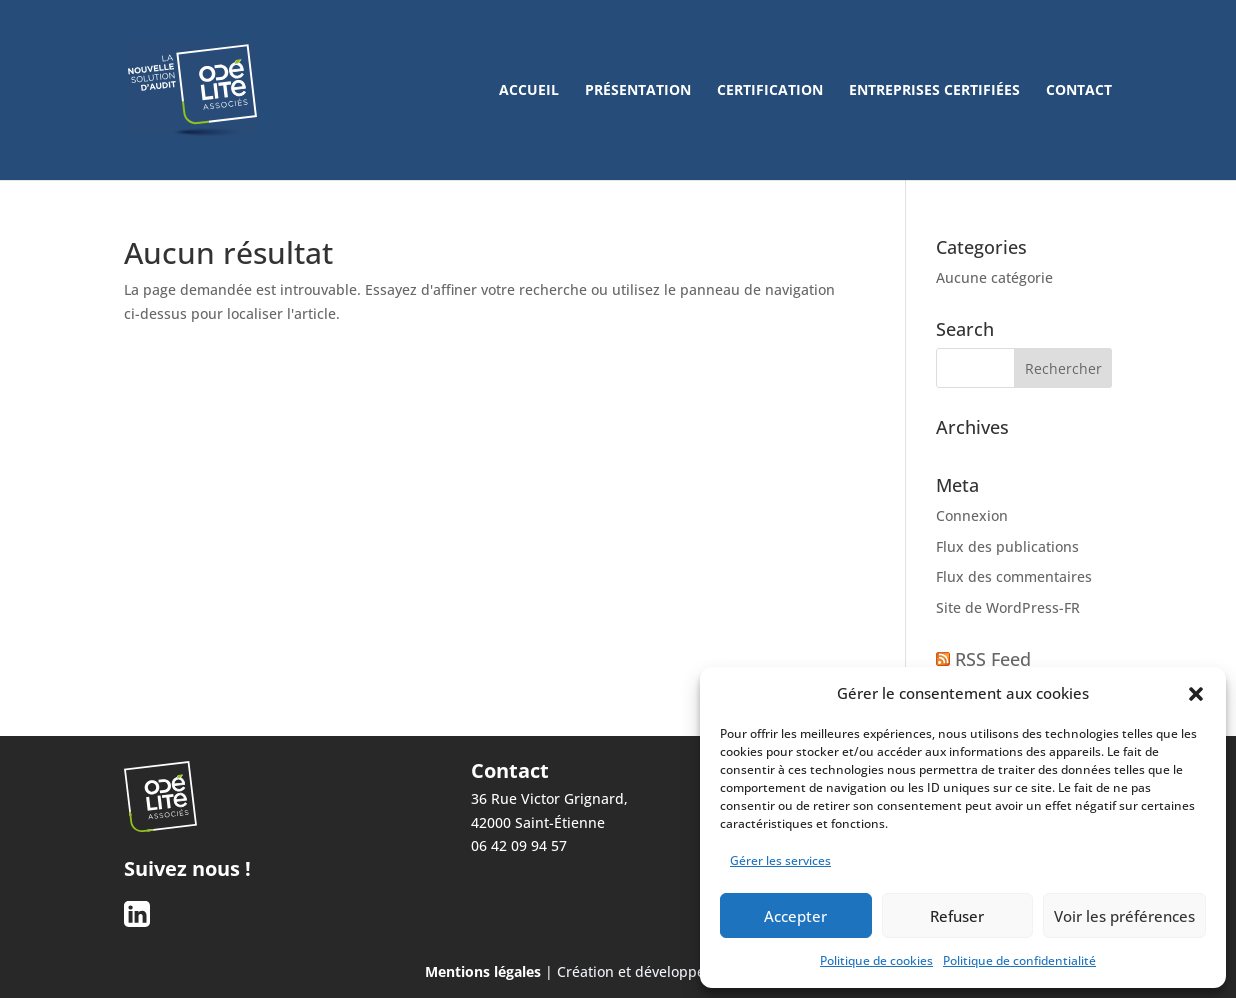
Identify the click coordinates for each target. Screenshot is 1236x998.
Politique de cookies (876, 960)
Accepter (795, 916)
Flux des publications (1007, 546)
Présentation (638, 91)
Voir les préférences (1124, 916)
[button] (1196, 694)
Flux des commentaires (1014, 576)
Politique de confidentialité (1019, 960)
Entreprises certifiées (934, 91)
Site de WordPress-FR (1008, 607)
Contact (1079, 91)
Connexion (972, 515)
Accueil (529, 91)
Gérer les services (780, 860)
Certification (770, 91)
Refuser (957, 916)
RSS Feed (993, 659)
